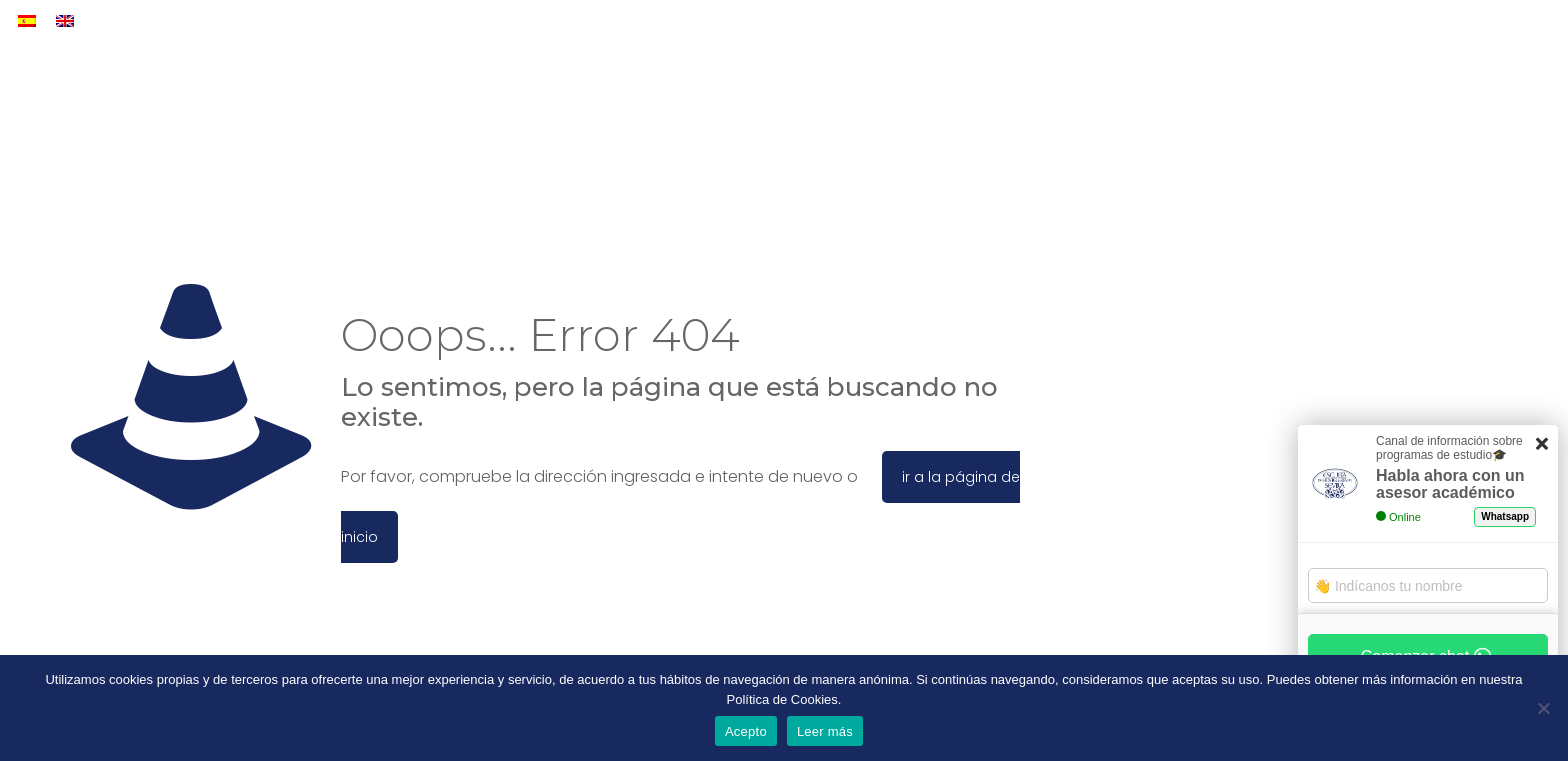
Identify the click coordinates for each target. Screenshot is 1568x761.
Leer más (825, 731)
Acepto (746, 731)
